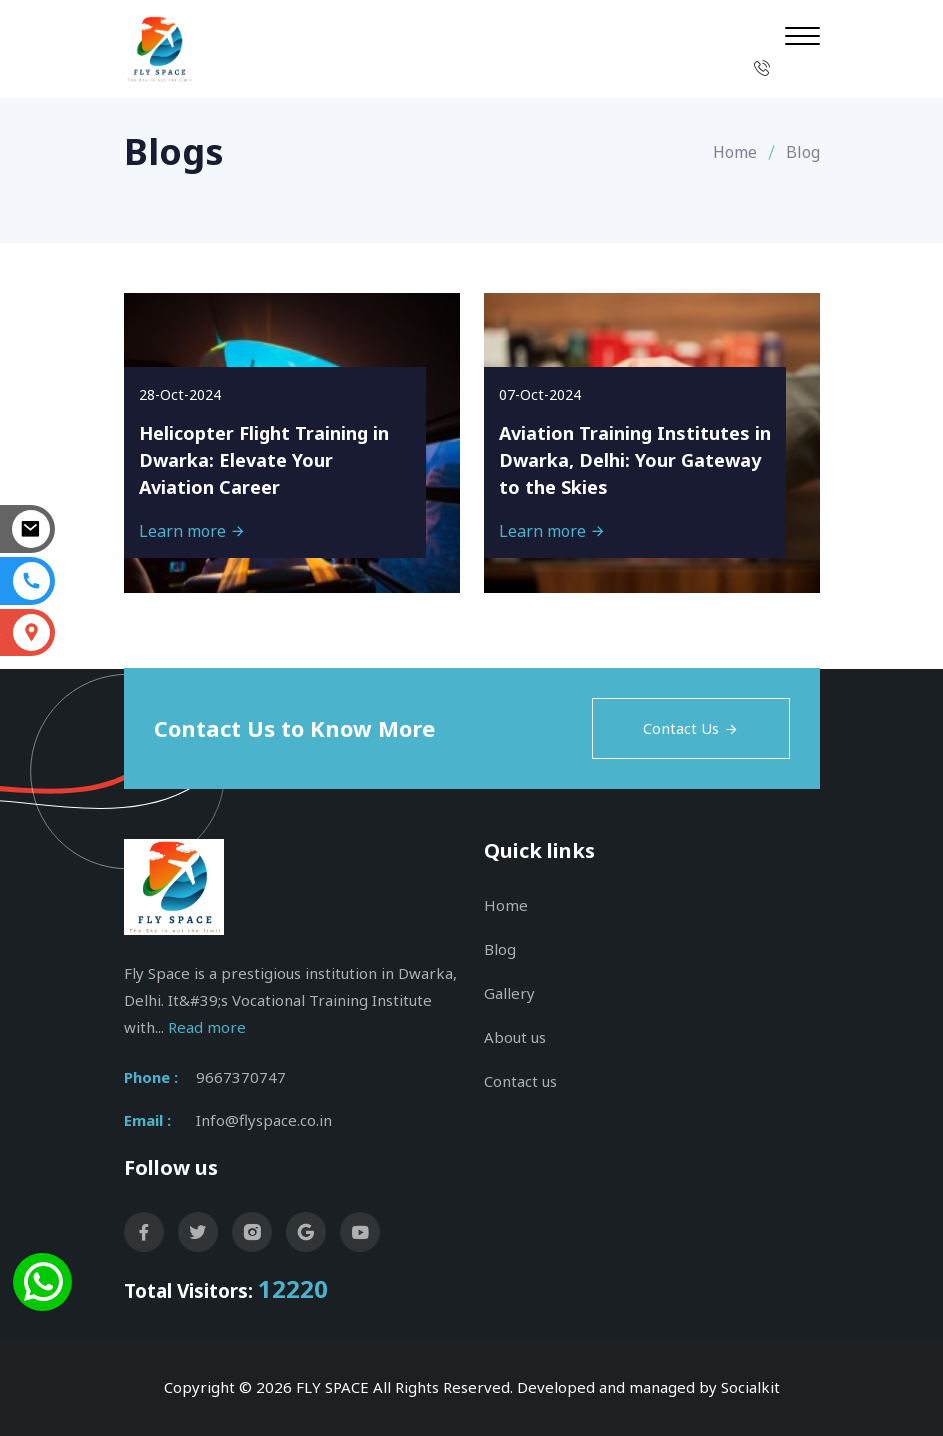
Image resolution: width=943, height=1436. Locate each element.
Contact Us (691, 728)
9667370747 (241, 1077)
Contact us (520, 1081)
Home (735, 152)
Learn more (192, 531)
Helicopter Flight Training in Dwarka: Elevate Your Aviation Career (264, 460)
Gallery (509, 993)
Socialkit (750, 1387)
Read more (207, 1027)
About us (515, 1037)
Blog (500, 949)
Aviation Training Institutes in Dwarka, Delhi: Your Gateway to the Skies (635, 460)
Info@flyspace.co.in (264, 1120)
